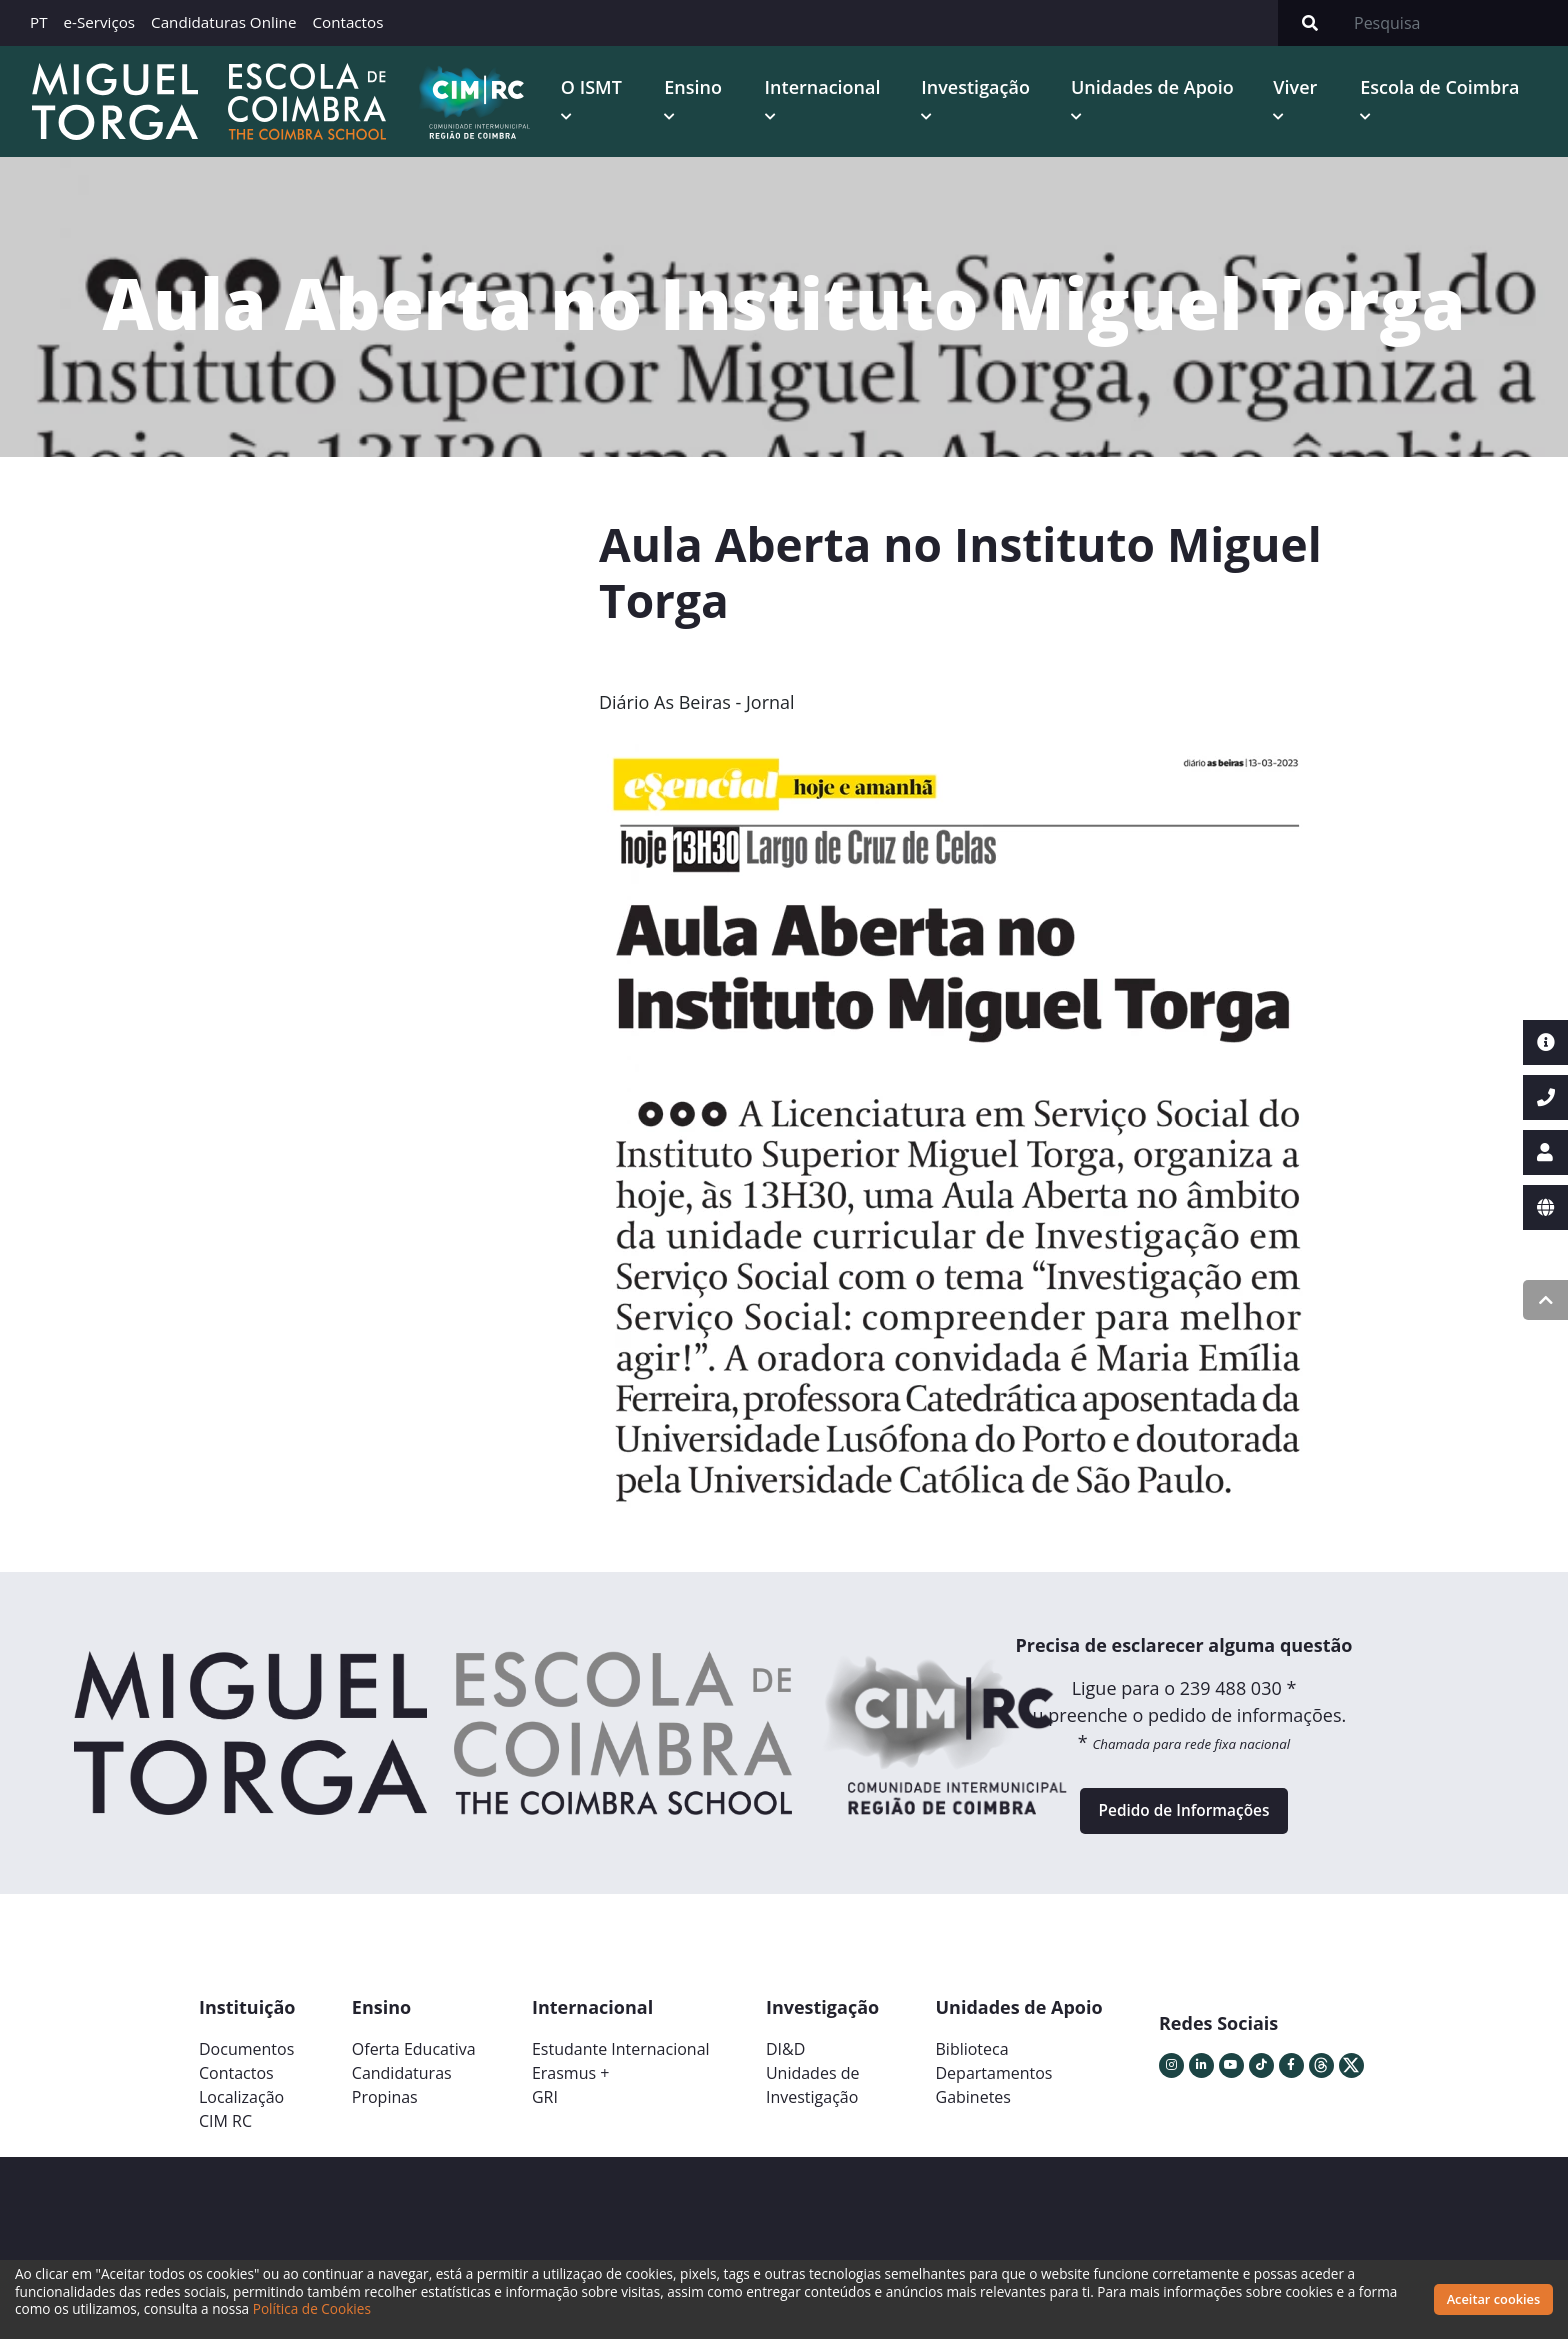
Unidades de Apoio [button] (1158, 89)
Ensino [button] (703, 89)
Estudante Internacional (621, 2061)
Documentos (246, 2061)
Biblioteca (972, 2061)
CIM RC (225, 2133)
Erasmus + (571, 2085)
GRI (545, 2109)
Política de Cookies (312, 2308)
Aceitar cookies (1494, 2299)
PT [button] (39, 22)
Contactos (347, 22)
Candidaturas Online (223, 22)
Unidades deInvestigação (813, 2097)
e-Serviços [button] (100, 22)
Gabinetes (973, 2109)
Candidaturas (402, 2085)
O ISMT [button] (602, 89)
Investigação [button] (983, 89)
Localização (241, 2109)
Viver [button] (1299, 89)
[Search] (1455, 23)
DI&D (785, 2061)
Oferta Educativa (414, 2061)
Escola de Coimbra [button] (1442, 89)
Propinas (385, 2109)
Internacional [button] (832, 89)
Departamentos (994, 2085)
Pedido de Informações (1183, 1819)
